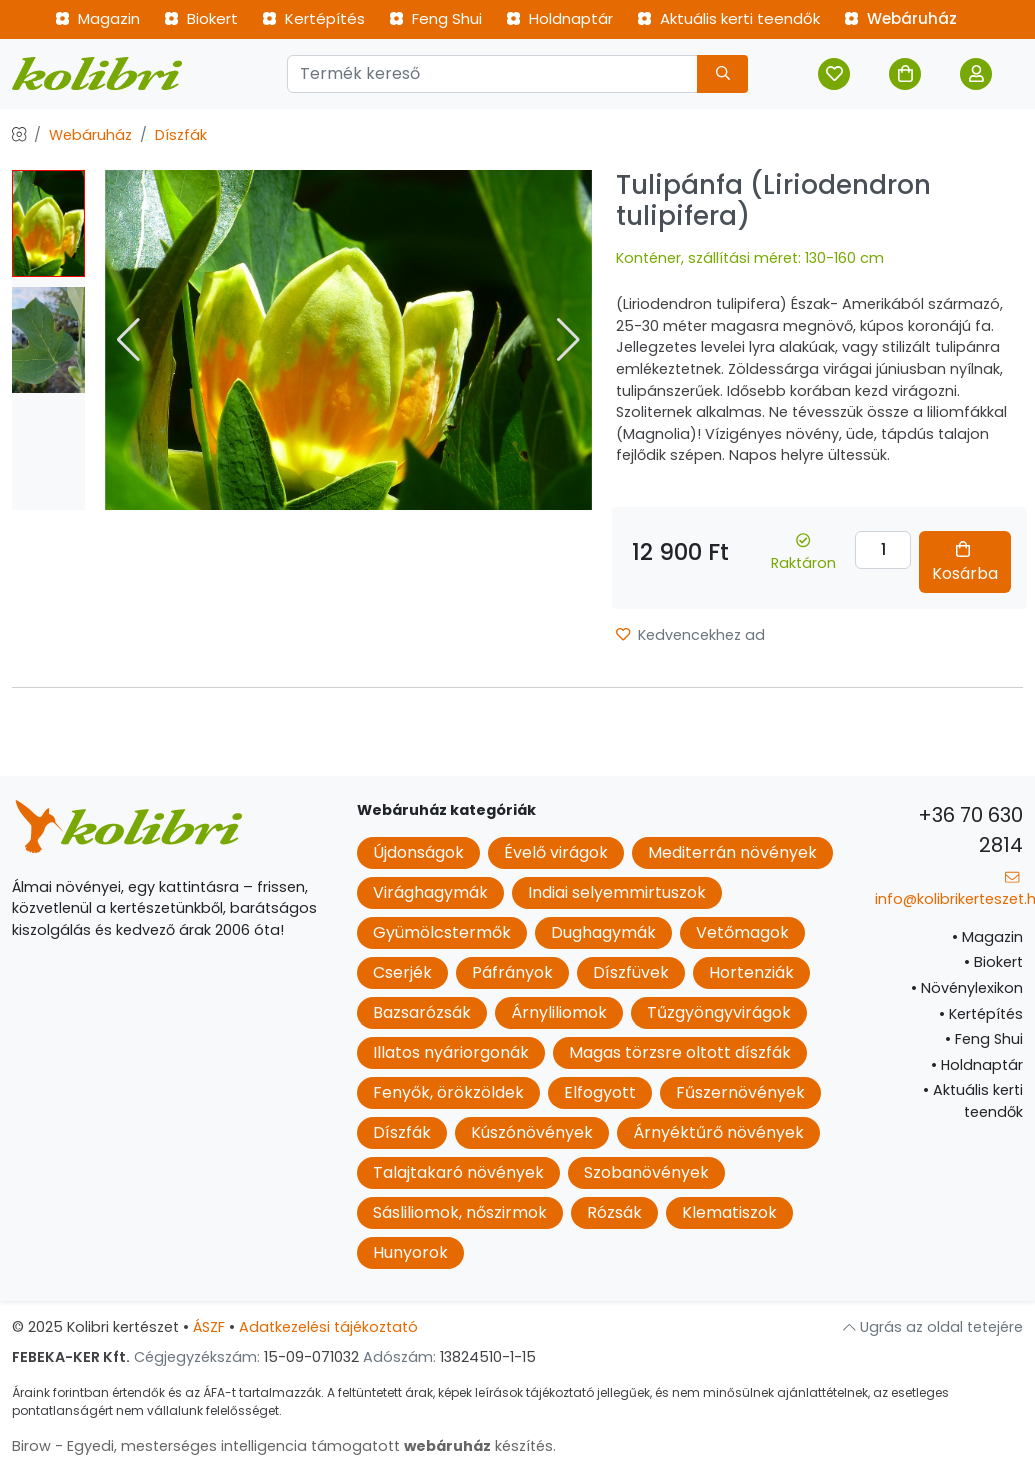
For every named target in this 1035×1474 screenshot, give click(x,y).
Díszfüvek (631, 972)
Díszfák (181, 135)
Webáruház (900, 18)
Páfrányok (512, 972)
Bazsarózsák (422, 1012)
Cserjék (402, 972)
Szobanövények (646, 1172)
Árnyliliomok (559, 1012)
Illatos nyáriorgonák (451, 1052)
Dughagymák (603, 932)
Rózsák (614, 1212)
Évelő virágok (556, 852)
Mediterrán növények (732, 852)
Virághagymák (430, 892)
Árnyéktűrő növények (718, 1132)
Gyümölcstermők (442, 932)
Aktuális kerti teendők (728, 18)
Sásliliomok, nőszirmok (460, 1212)
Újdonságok (418, 852)
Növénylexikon (967, 988)
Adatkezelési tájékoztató (328, 1327)
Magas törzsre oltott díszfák (680, 1052)
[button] (568, 340)
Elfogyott (600, 1092)
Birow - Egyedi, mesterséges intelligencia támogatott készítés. (284, 1446)
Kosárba (965, 563)
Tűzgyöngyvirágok (719, 1012)
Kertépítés (313, 18)
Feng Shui (435, 18)
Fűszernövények (740, 1092)
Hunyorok (410, 1252)
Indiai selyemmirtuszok (617, 892)
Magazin (97, 18)
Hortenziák (751, 972)
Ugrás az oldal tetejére (933, 1327)
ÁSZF (209, 1327)
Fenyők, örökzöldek (448, 1092)
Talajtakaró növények (458, 1172)
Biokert (201, 18)
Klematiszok (729, 1212)
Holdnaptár (559, 18)
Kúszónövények (532, 1132)
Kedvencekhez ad (690, 635)
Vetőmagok (742, 932)
